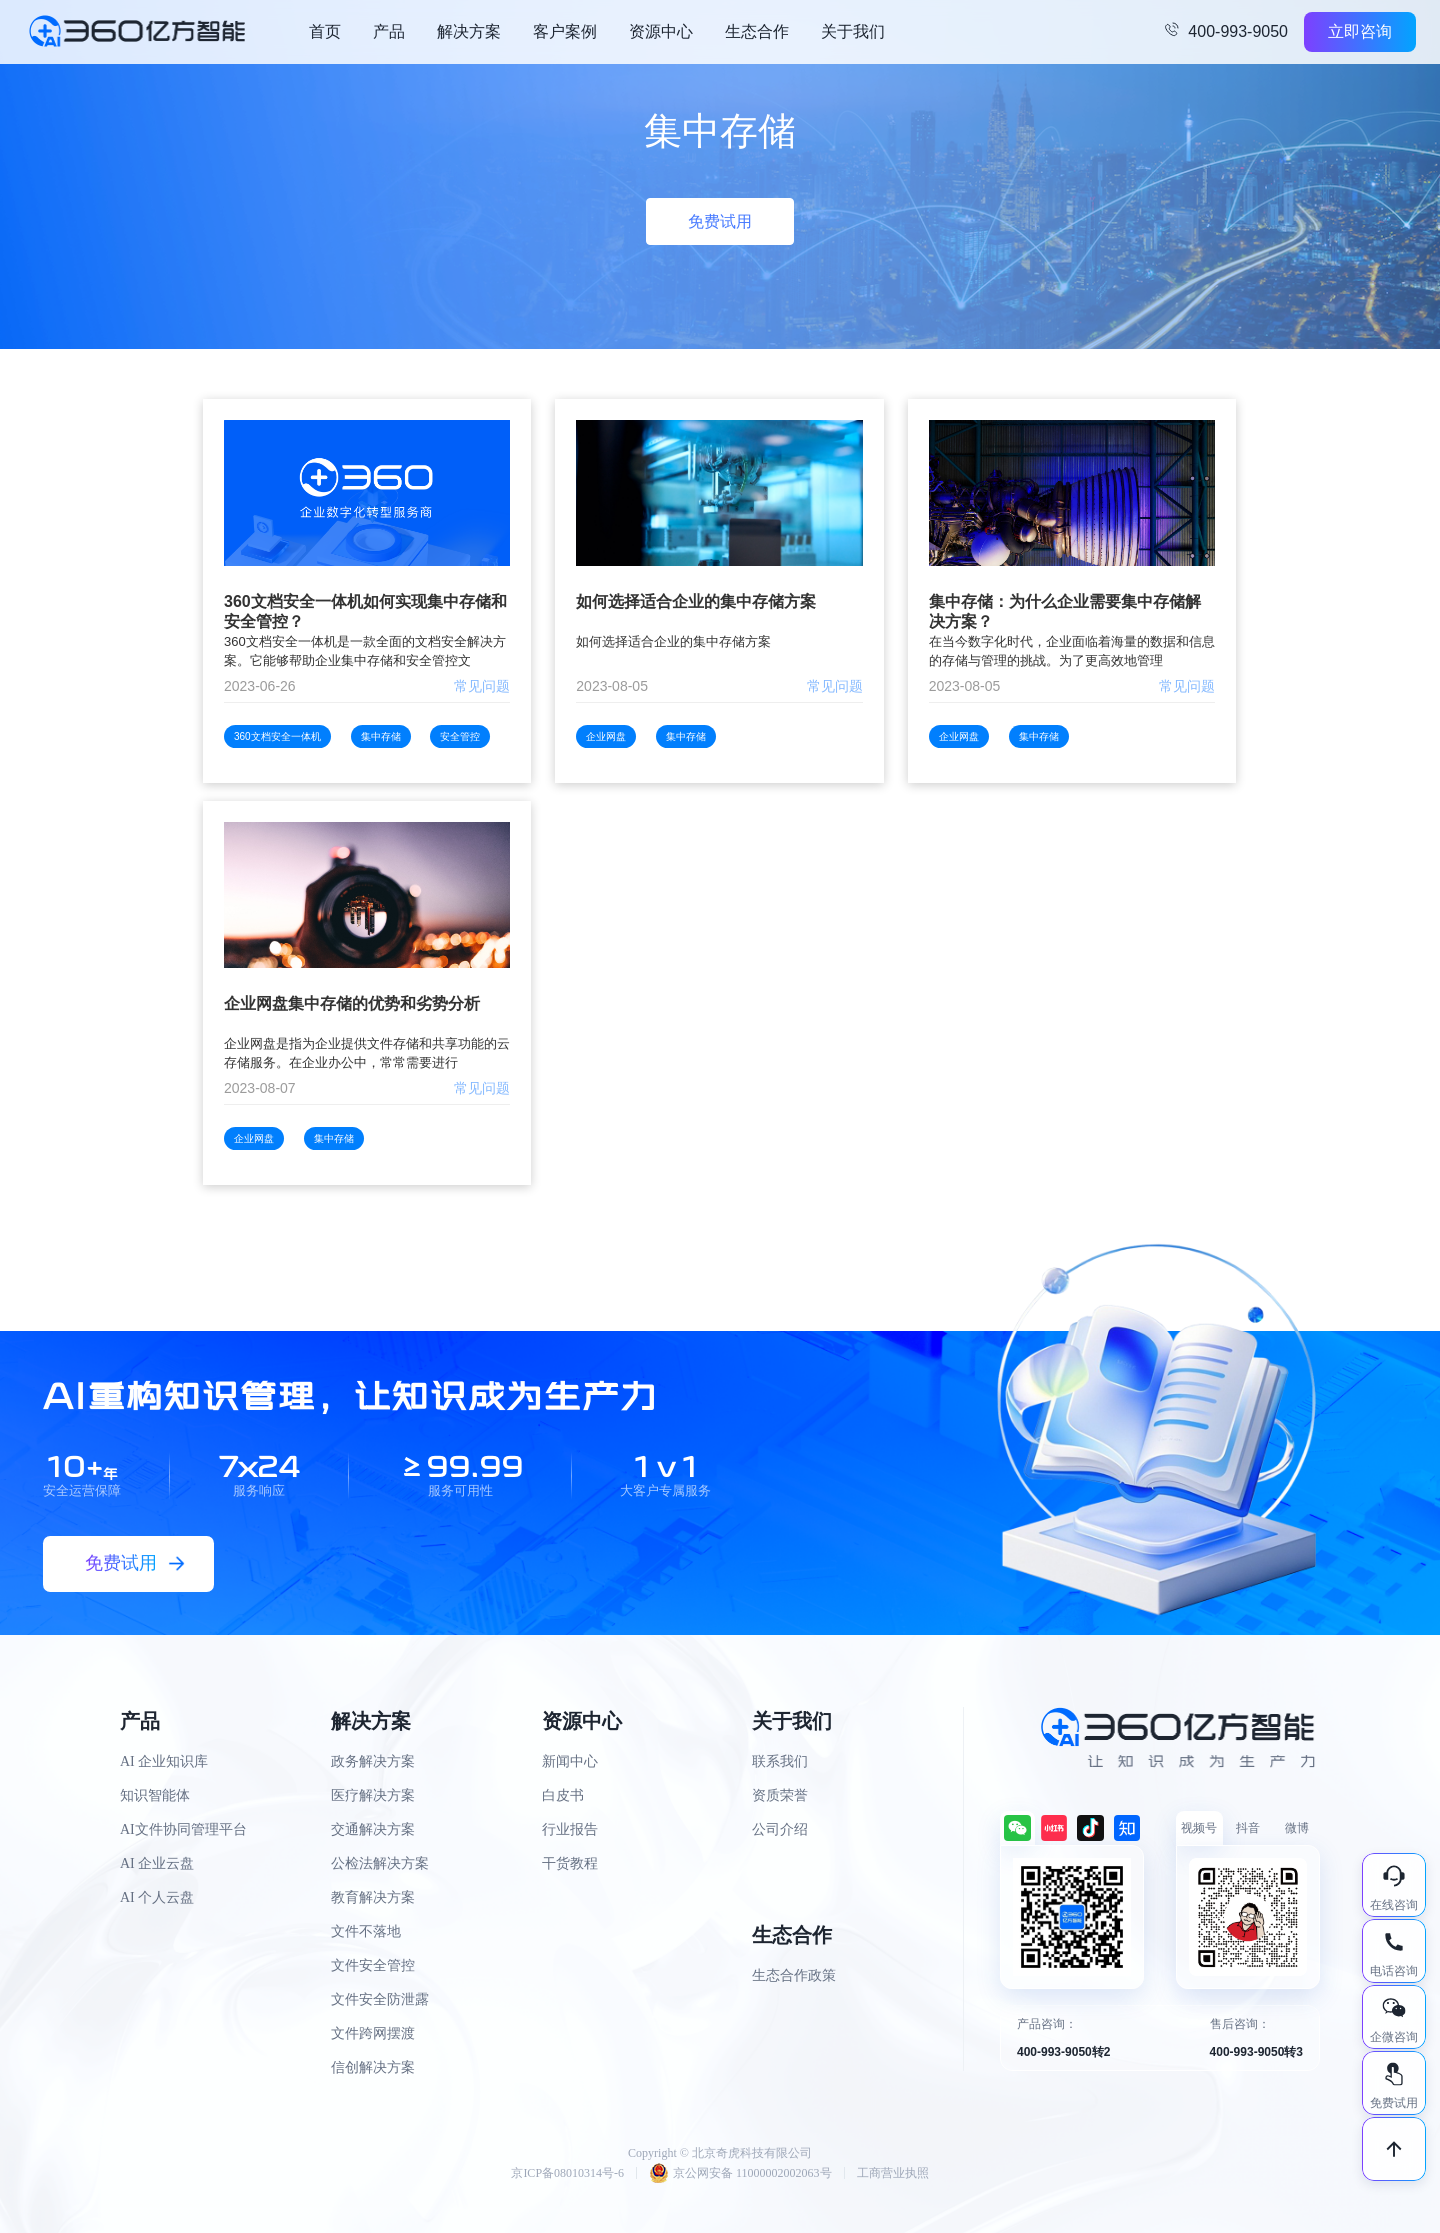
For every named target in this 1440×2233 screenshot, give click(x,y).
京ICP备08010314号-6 (567, 2173)
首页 (325, 31)
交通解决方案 (373, 1829)
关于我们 (853, 31)
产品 (389, 31)
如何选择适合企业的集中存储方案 (696, 601)
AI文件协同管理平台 (183, 1829)
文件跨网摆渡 (373, 2033)
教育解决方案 (373, 1897)
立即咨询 (1360, 31)
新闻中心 (570, 1761)
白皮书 (563, 1795)
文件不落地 (366, 1931)
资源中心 (661, 31)
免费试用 (720, 221)
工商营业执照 (893, 2173)
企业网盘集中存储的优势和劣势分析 (352, 1003)
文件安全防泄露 (380, 1999)
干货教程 (570, 1863)
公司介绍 (780, 1829)
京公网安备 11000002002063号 (740, 2173)
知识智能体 (155, 1795)
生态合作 (757, 31)
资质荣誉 (780, 1795)
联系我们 (780, 1761)
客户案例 (565, 31)
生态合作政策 (794, 1975)
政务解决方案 (373, 1761)
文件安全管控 (373, 1965)
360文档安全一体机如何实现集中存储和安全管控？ (365, 611)
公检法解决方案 (380, 1863)
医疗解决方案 (373, 1795)
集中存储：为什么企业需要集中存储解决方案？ (1065, 611)
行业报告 (570, 1829)
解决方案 (469, 31)
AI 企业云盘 (157, 1863)
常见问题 (482, 686)
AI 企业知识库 (164, 1761)
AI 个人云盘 (157, 1897)
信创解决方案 (373, 2067)
